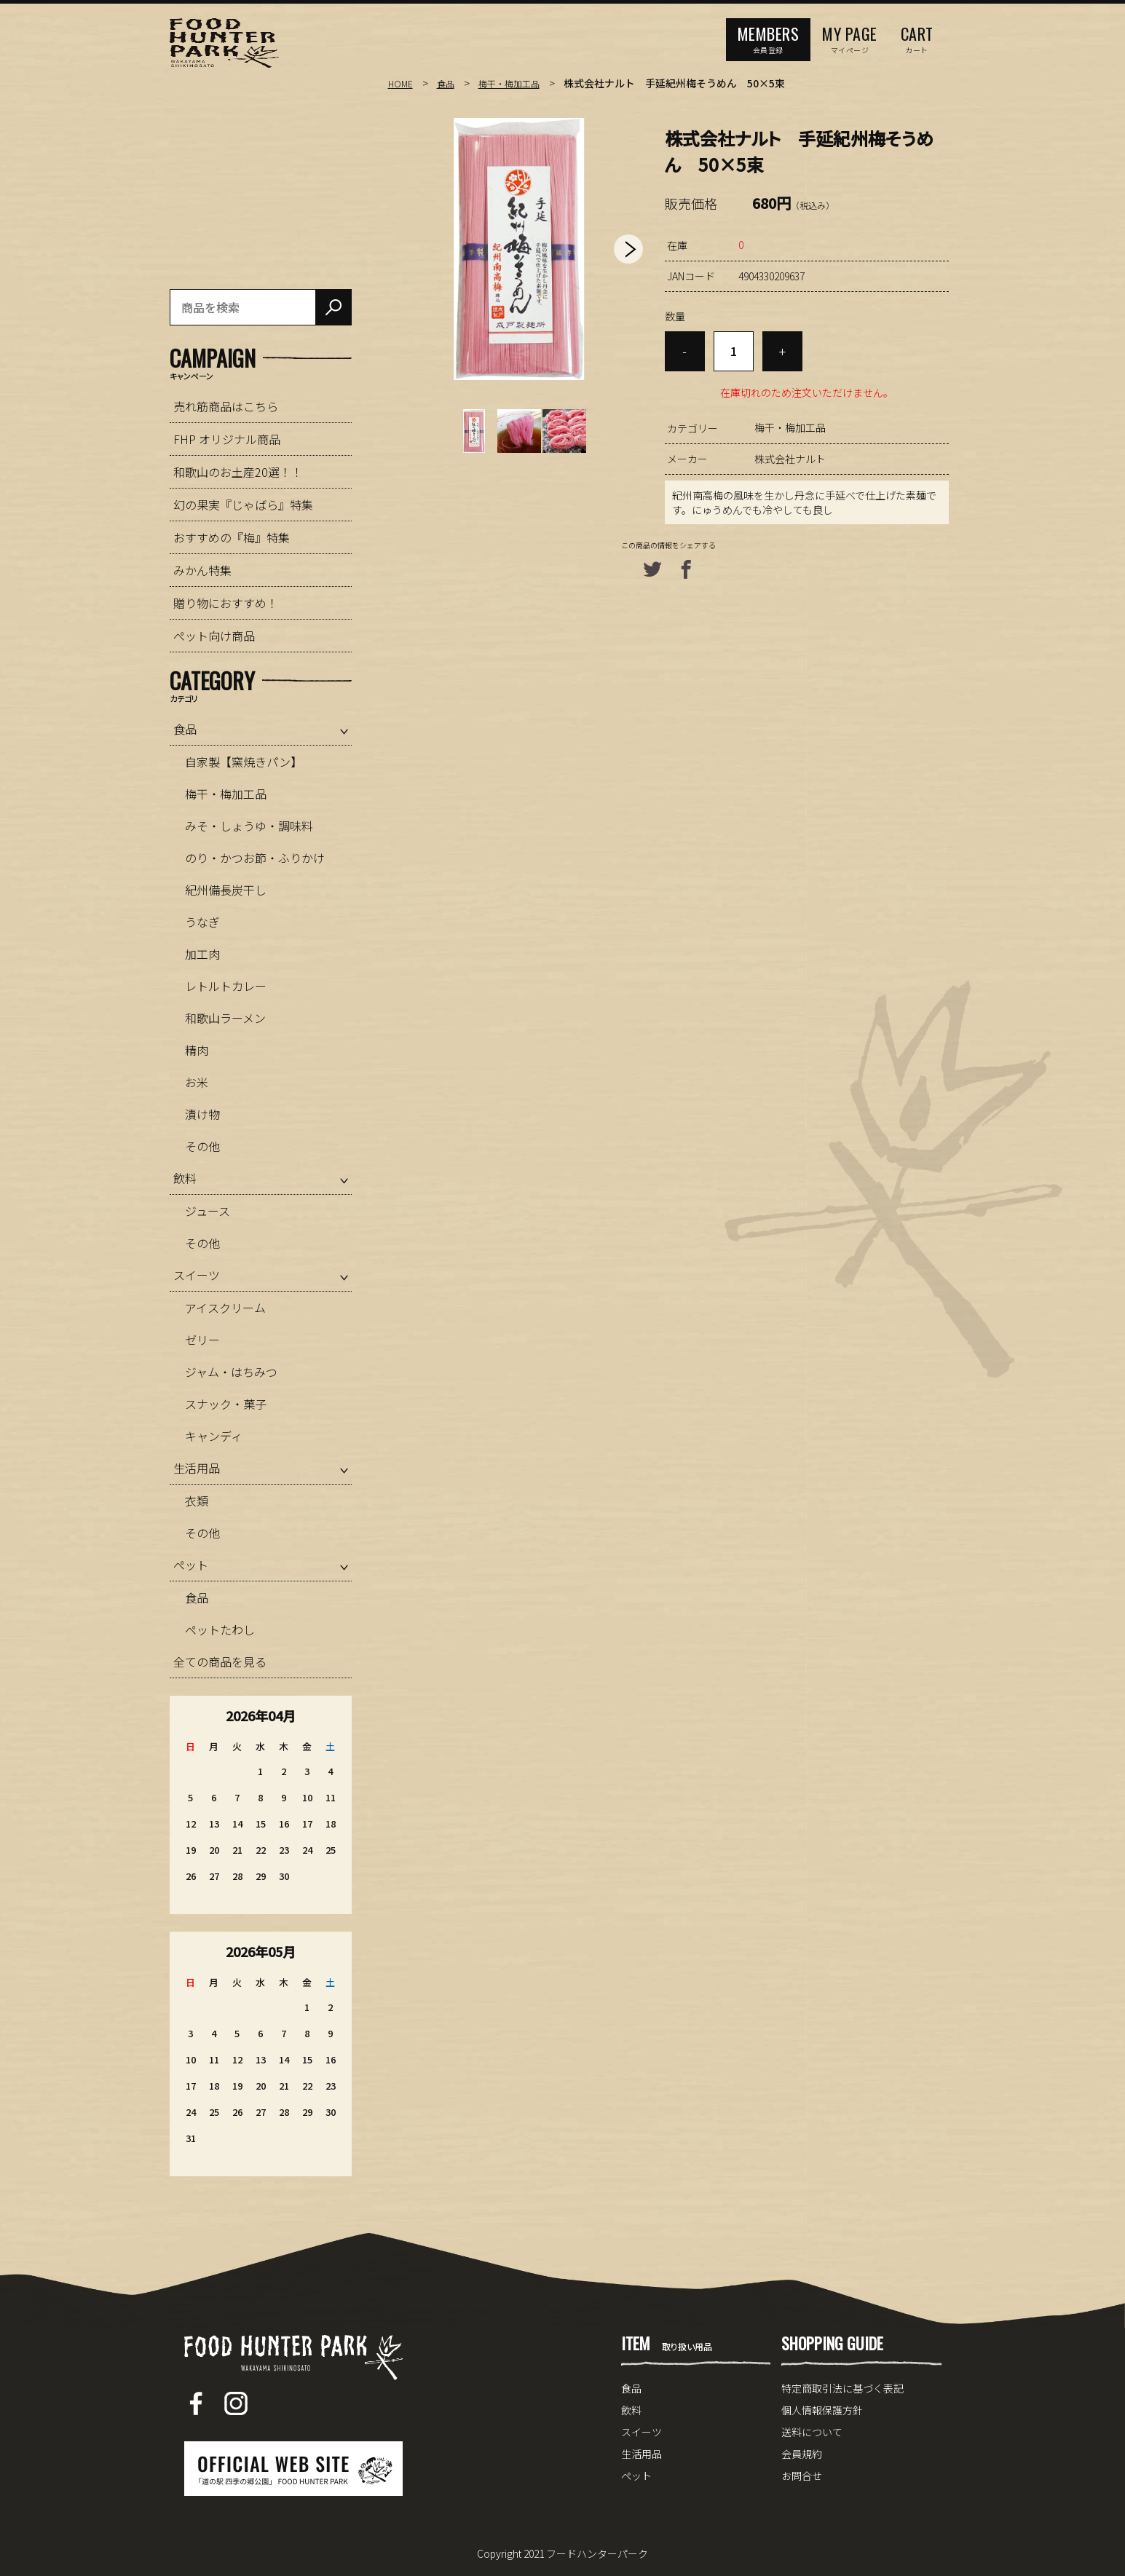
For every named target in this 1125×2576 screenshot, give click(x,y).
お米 (196, 1082)
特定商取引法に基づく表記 (842, 2388)
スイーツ (196, 1275)
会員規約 (801, 2453)
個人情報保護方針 (822, 2410)
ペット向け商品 (214, 635)
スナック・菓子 (226, 1404)
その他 (202, 1146)
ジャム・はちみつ (231, 1371)
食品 (450, 83)
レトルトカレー (226, 986)
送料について (811, 2432)
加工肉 (202, 954)
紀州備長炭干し (226, 889)
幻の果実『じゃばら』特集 (243, 504)
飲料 (185, 1178)
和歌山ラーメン (225, 1018)
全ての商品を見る (220, 1661)
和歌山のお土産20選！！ (238, 472)
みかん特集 (202, 570)
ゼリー (202, 1339)
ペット (190, 1564)
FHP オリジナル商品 (226, 439)
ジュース (207, 1211)
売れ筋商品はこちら (225, 406)
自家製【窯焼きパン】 (243, 761)
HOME (402, 83)
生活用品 (196, 1468)
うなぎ (202, 922)
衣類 (196, 1500)
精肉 (196, 1050)
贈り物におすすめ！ (225, 603)
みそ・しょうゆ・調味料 (249, 825)
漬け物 (202, 1114)
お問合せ (801, 2475)
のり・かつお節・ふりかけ (255, 857)
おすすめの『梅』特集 (231, 537)
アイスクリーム (225, 1307)
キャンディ (213, 1436)
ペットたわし (220, 1629)
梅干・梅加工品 (520, 83)
